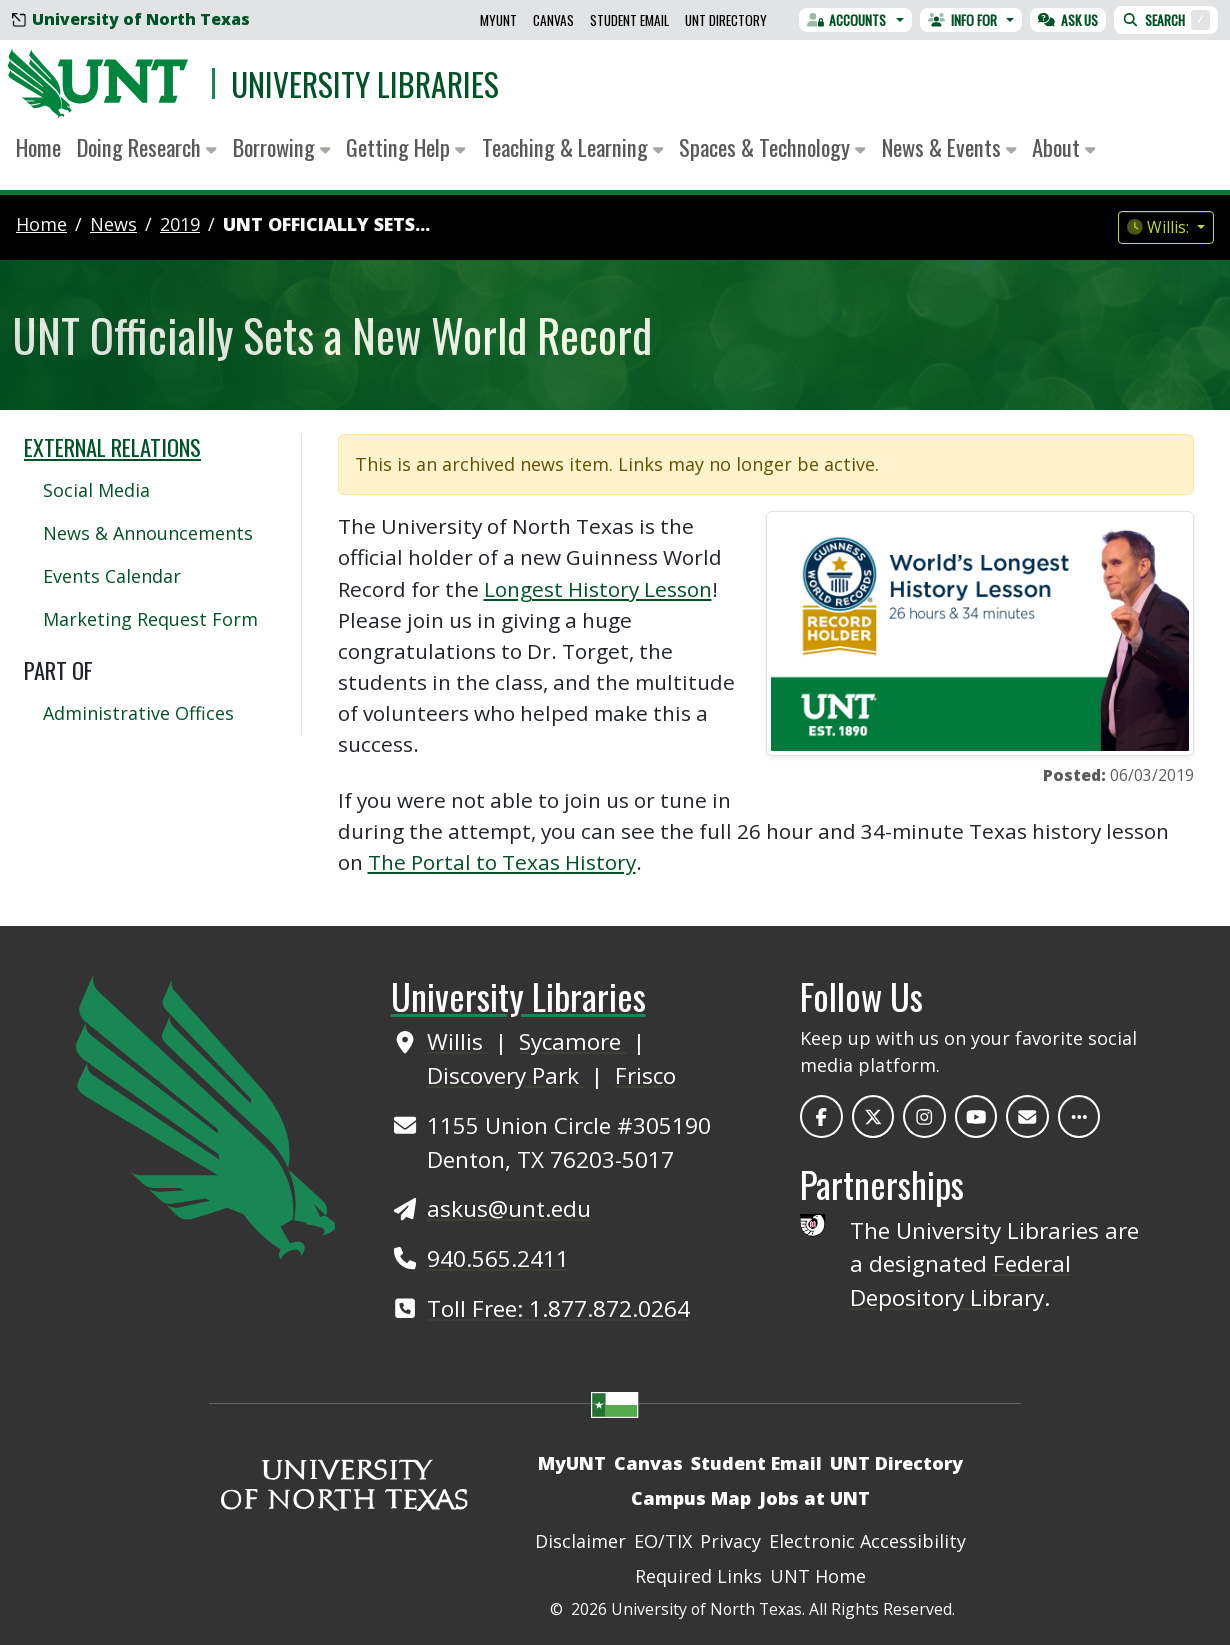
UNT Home (818, 1576)
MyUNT (498, 20)
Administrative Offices (138, 713)
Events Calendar (112, 576)
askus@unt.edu (509, 1208)
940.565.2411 (498, 1258)
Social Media (96, 490)
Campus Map (691, 1498)
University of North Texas (131, 19)
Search (1166, 20)
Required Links (698, 1576)
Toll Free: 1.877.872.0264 (558, 1308)
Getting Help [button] (406, 147)
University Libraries (365, 83)
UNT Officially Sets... (326, 224)
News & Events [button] (949, 147)
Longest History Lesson (598, 589)
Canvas (553, 20)
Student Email (629, 20)
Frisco (645, 1075)
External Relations (112, 447)
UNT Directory (726, 20)
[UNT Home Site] (206, 1115)
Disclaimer (580, 1541)
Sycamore (573, 1041)
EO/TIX (663, 1541)
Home (38, 147)
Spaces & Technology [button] (772, 147)
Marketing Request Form (150, 619)
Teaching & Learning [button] (573, 147)
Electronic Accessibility (867, 1541)
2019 (180, 224)
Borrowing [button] (282, 147)
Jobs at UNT (814, 1498)
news (113, 224)
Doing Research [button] (147, 147)
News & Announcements (148, 533)
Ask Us (1068, 20)
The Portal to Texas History (502, 862)
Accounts (847, 20)
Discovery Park (506, 1075)
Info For (962, 20)
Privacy (730, 1541)
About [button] (1064, 147)
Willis (458, 1041)
